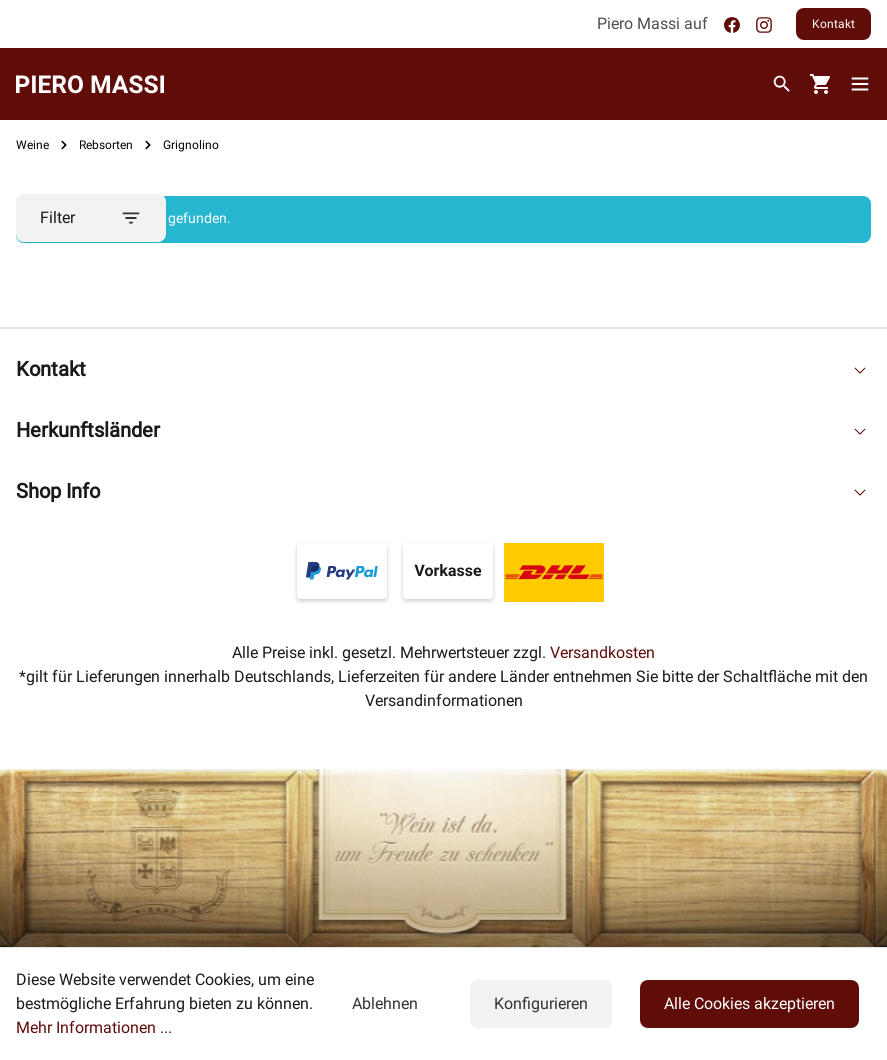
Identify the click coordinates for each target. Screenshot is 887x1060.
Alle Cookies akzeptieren (749, 1003)
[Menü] (864, 84)
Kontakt (833, 24)
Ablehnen (385, 1003)
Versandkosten (602, 652)
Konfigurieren (541, 1003)
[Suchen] (782, 84)
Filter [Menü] (91, 218)
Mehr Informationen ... (94, 1027)
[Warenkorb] (821, 84)
